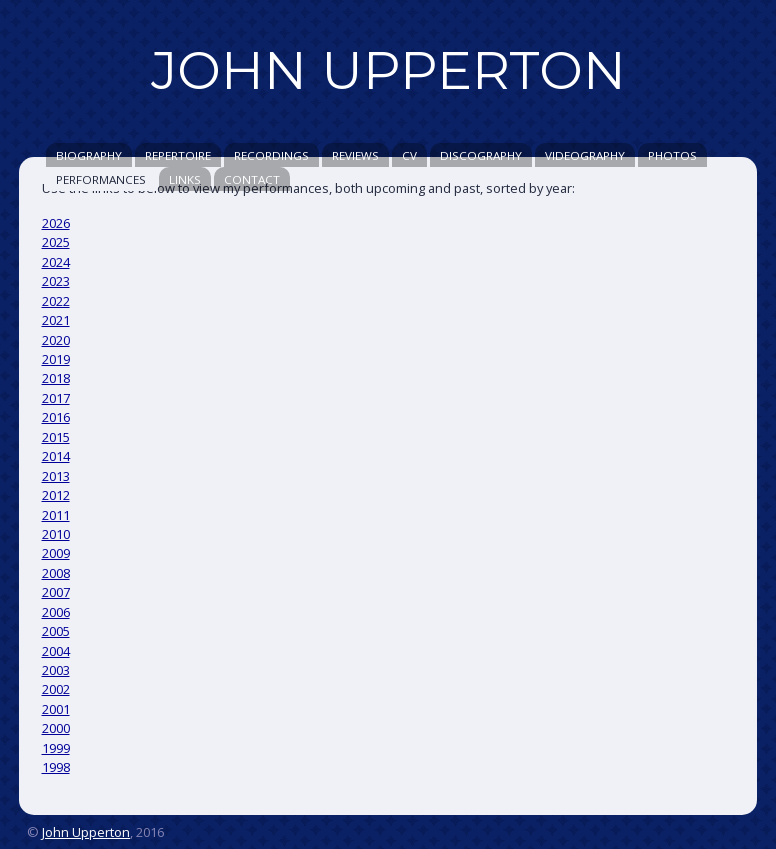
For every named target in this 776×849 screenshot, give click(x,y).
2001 (56, 709)
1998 (56, 767)
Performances (101, 179)
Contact (252, 179)
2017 (56, 398)
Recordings (271, 155)
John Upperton (86, 832)
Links (185, 179)
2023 (56, 281)
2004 (56, 651)
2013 (56, 476)
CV (409, 155)
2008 (56, 573)
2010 (56, 534)
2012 (56, 495)
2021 (56, 320)
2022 (56, 301)
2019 (56, 359)
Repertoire (178, 155)
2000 (56, 728)
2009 (56, 553)
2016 (56, 417)
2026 (56, 223)
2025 (56, 242)
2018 (56, 378)
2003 (56, 670)
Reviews (355, 155)
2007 (56, 592)
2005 (56, 631)
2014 (56, 456)
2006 (56, 612)
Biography (89, 155)
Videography (585, 155)
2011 (56, 515)
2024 (56, 262)
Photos (672, 155)
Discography (481, 155)
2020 (56, 340)
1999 (56, 748)
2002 (56, 689)
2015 (56, 437)
